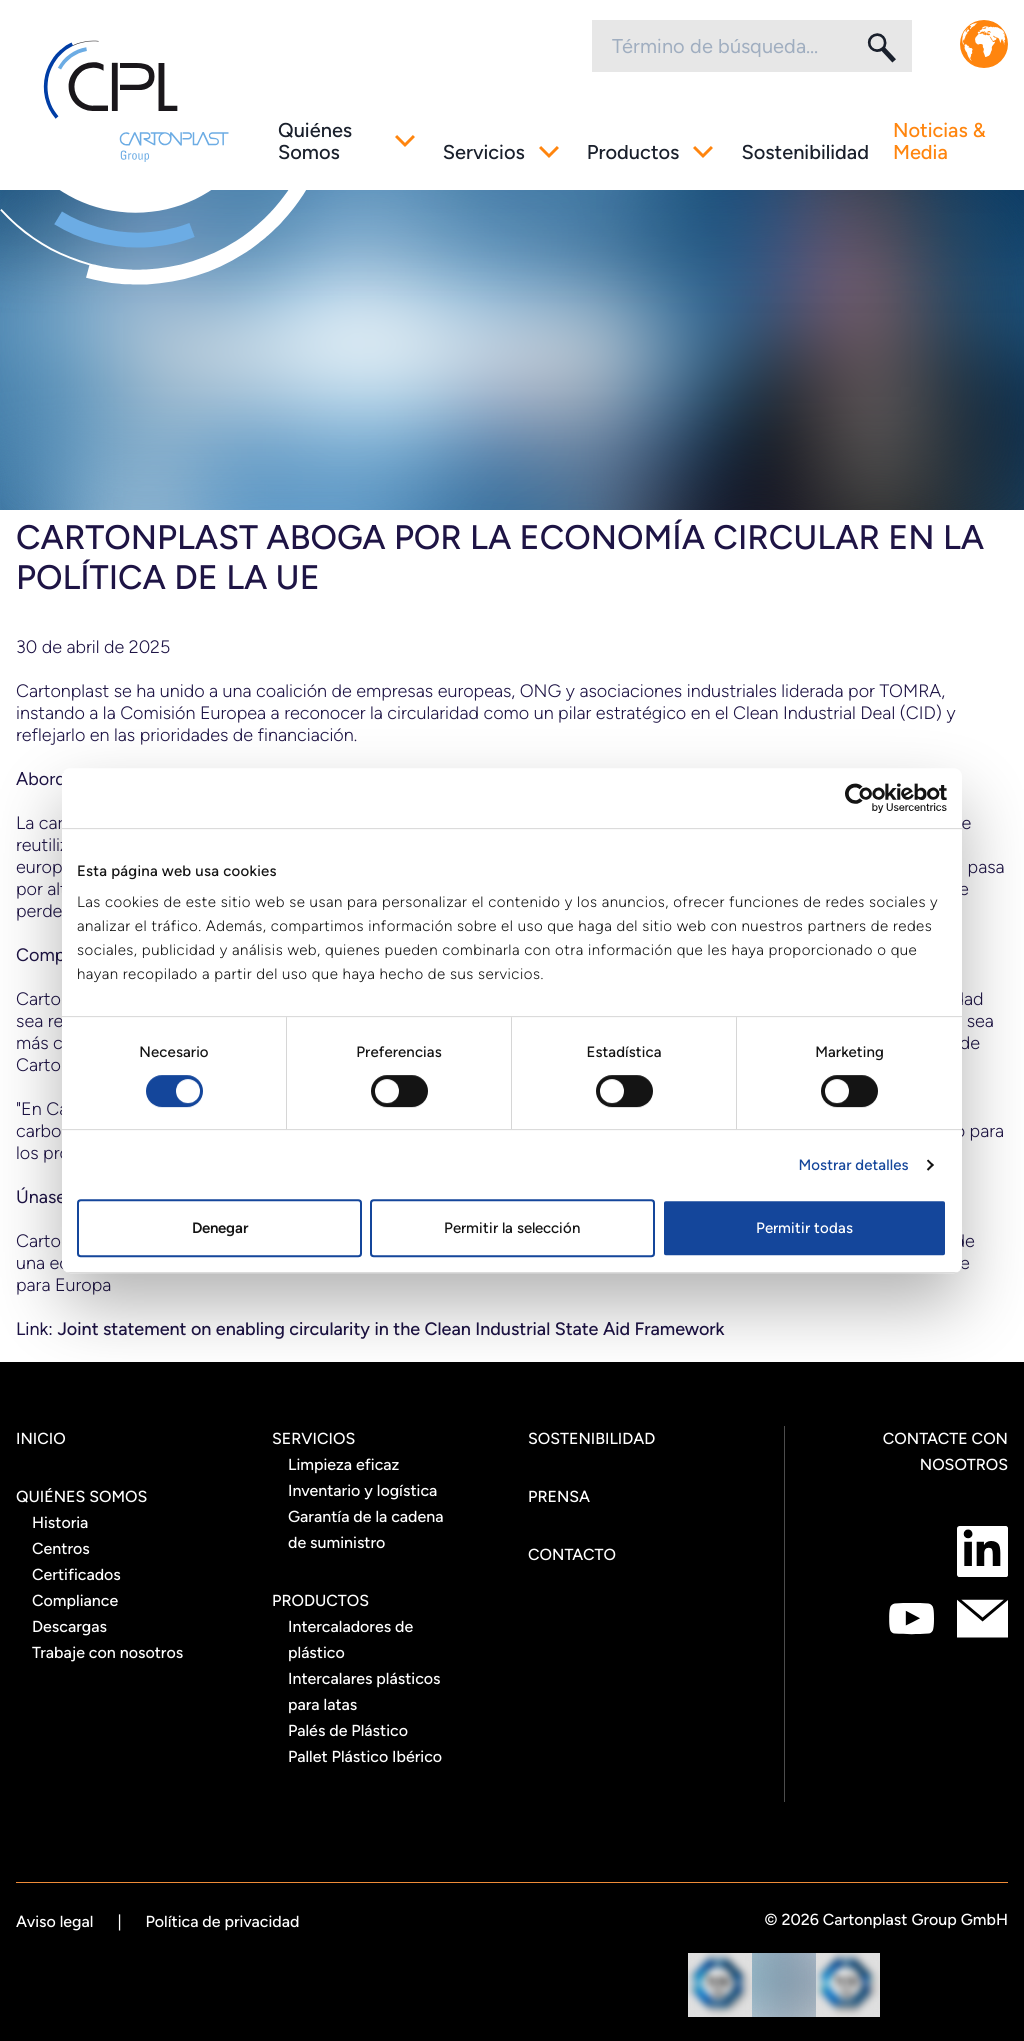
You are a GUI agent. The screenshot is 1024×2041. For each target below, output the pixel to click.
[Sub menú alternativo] (405, 141)
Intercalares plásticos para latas (364, 1691)
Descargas (69, 1626)
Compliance (75, 1600)
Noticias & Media (939, 141)
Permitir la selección (512, 1228)
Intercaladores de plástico (350, 1639)
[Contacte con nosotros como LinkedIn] (982, 1551)
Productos (633, 152)
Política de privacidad (223, 1921)
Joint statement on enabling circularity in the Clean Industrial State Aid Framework (390, 1329)
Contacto (572, 1554)
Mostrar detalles (853, 1165)
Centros (61, 1548)
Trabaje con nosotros (107, 1652)
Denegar (220, 1228)
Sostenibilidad (805, 152)
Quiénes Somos (315, 141)
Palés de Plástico (348, 1730)
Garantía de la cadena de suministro (366, 1529)
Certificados (76, 1574)
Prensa (559, 1496)
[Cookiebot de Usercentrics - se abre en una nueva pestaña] (859, 798)
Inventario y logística (362, 1490)
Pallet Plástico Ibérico (365, 1756)
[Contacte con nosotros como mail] (982, 1618)
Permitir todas (804, 1228)
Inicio (41, 1438)
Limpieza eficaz (343, 1464)
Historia (60, 1522)
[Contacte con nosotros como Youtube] (911, 1618)
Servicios (484, 152)
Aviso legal (54, 1921)
